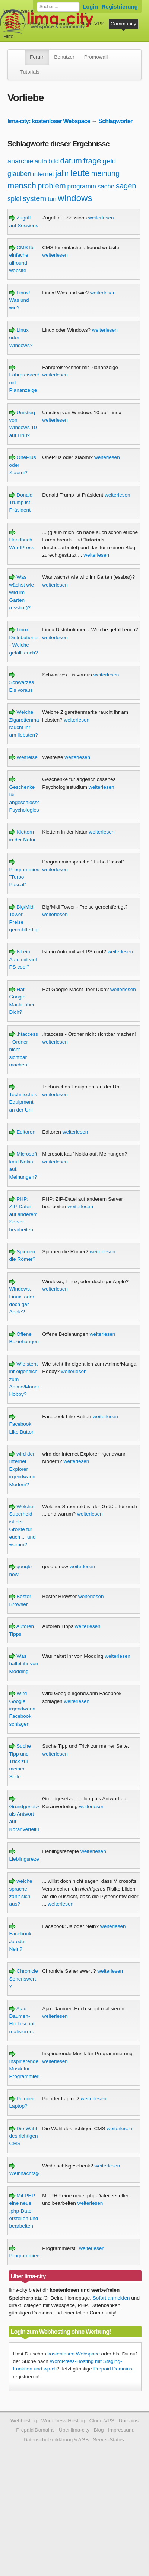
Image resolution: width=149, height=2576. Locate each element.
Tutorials (29, 72)
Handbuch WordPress (21, 539)
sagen (126, 186)
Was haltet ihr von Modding (23, 1663)
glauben (19, 174)
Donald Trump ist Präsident (21, 502)
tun (52, 199)
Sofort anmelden (111, 2298)
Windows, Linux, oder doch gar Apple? (21, 1297)
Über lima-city (74, 2430)
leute (80, 173)
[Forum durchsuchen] (58, 7)
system (34, 198)
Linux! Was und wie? (19, 300)
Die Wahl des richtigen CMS (23, 2136)
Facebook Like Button (22, 1424)
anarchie (20, 161)
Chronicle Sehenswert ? (23, 1978)
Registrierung (120, 6)
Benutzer (64, 57)
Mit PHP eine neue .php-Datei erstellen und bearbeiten (23, 2211)
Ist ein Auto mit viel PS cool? (23, 959)
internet (43, 174)
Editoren (22, 1132)
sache (106, 186)
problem (52, 185)
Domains (63, 23)
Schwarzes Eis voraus (21, 682)
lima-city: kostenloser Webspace (48, 121)
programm (81, 186)
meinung (105, 173)
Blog (98, 2430)
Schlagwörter (115, 121)
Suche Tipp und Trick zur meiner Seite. (20, 1761)
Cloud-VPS (91, 23)
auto (41, 161)
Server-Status (108, 2439)
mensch (21, 185)
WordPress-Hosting (25, 23)
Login (90, 6)
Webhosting (23, 2420)
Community (123, 23)
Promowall (96, 57)
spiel (14, 199)
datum (71, 160)
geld (109, 161)
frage (92, 160)
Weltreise (23, 757)
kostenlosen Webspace (74, 2354)
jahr (62, 173)
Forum (37, 57)
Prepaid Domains (112, 2369)
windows (75, 198)
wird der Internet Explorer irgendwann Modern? (22, 1469)
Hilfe (8, 36)
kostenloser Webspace (28, 11)
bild (53, 161)
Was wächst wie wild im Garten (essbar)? (21, 592)
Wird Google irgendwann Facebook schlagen (22, 1709)
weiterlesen (101, 218)
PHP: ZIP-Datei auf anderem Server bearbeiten (23, 1214)
